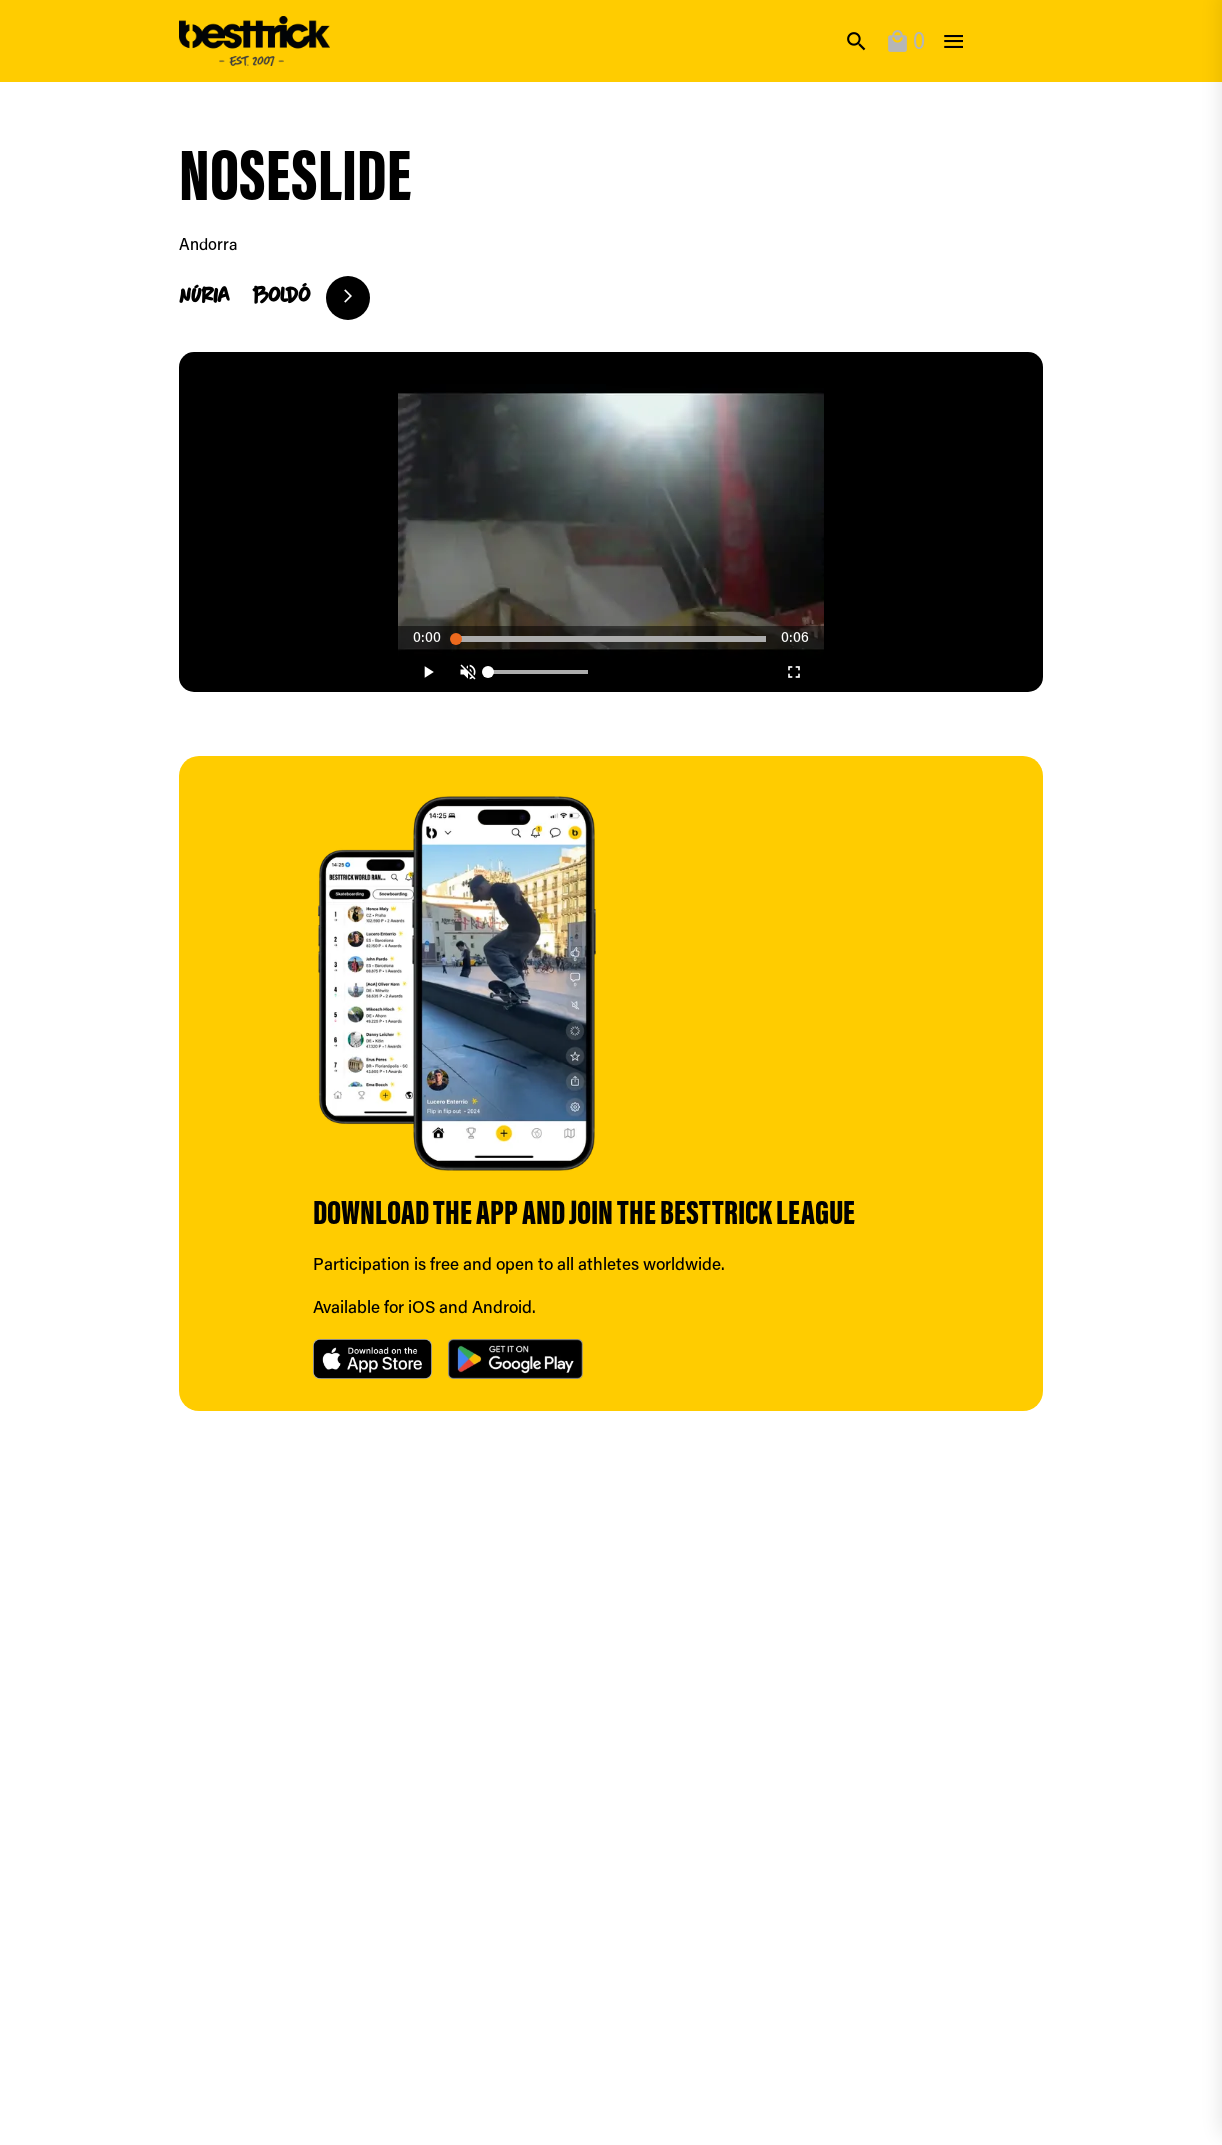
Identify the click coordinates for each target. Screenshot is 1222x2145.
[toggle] (953, 41)
